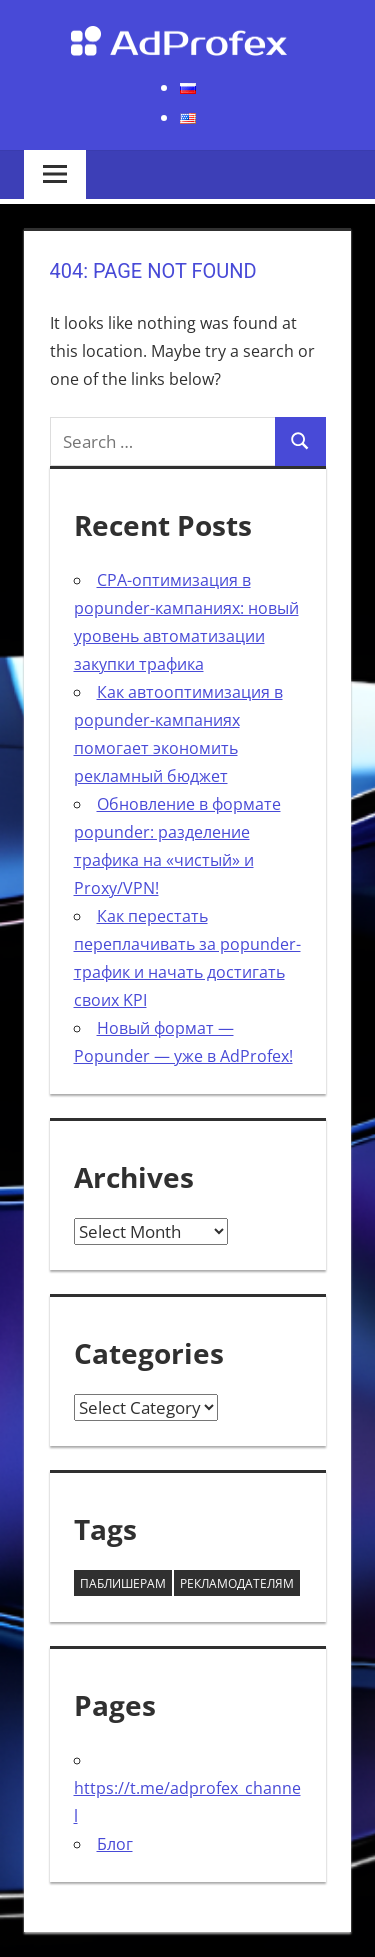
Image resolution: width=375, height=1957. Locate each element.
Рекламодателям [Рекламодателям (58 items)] (237, 1583)
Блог (115, 1844)
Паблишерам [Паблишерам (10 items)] (123, 1583)
